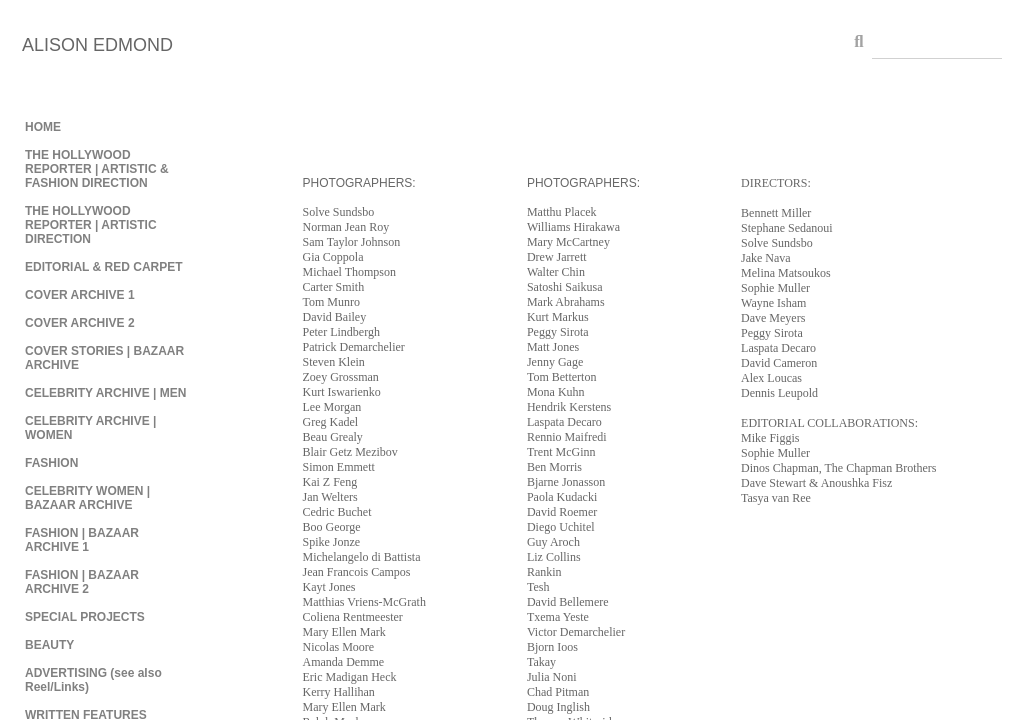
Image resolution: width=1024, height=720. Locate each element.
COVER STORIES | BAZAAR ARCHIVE (104, 358)
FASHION (51, 463)
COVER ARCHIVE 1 (80, 295)
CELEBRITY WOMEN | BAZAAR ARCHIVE (87, 498)
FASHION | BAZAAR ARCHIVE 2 (82, 582)
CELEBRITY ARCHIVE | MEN (105, 393)
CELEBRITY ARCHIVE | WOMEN (90, 428)
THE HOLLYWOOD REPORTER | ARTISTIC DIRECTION (91, 225)
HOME (43, 127)
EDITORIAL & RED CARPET (104, 267)
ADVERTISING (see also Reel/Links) (93, 680)
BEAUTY (49, 645)
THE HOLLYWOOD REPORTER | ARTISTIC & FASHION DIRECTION (97, 169)
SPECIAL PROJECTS (85, 617)
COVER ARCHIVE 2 (80, 323)
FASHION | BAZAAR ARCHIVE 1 (82, 540)
